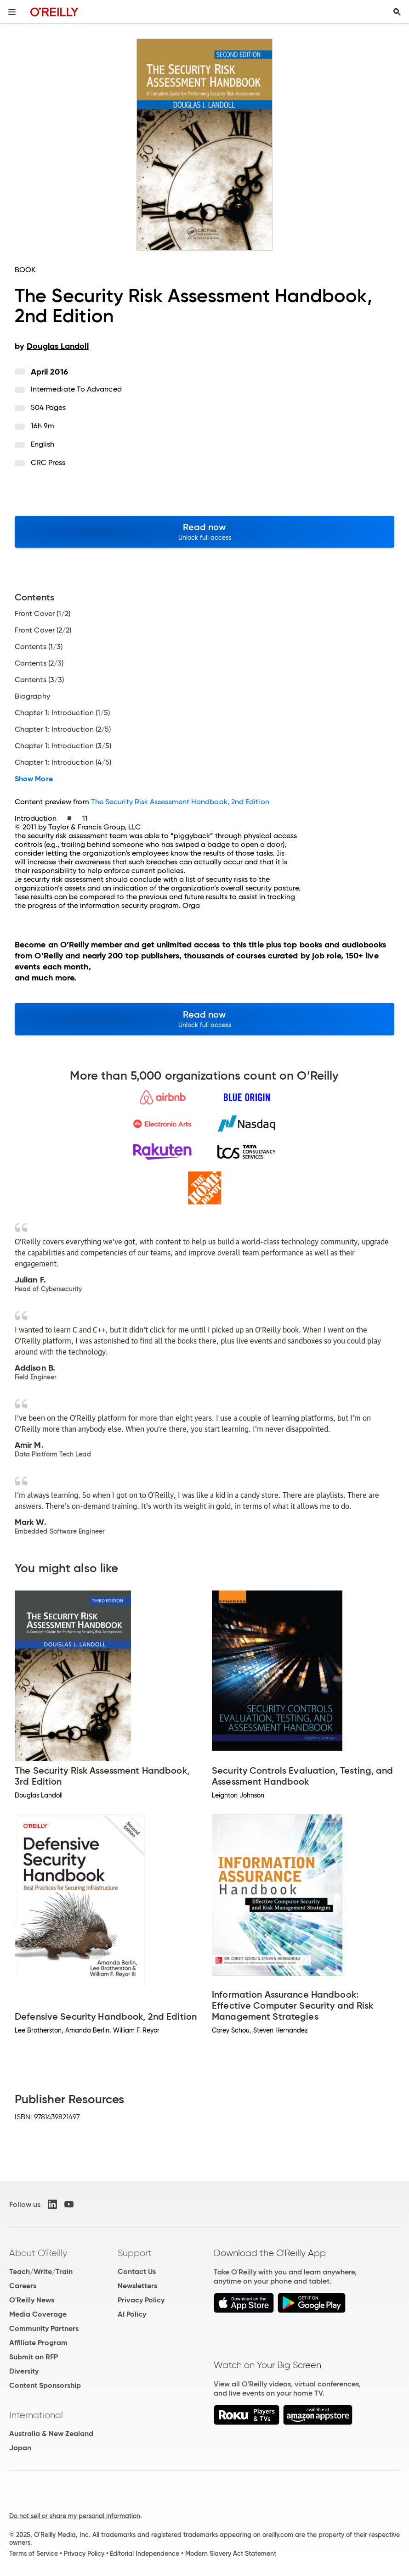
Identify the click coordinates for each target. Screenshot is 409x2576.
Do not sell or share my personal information (74, 2516)
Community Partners (44, 2328)
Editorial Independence (144, 2553)
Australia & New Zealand (51, 2433)
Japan (20, 2448)
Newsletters (137, 2285)
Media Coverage (38, 2314)
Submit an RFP (33, 2357)
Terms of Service (33, 2553)
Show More (34, 779)
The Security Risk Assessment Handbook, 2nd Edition (180, 801)
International (36, 2414)
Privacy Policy (141, 2300)
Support (135, 2252)
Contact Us (137, 2271)
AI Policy (132, 2314)
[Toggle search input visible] (397, 12)
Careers (22, 2285)
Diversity (24, 2371)
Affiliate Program (38, 2342)
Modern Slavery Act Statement (230, 2553)
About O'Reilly (38, 2252)
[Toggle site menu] (12, 12)
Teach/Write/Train (41, 2271)
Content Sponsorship (45, 2385)
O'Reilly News (31, 2300)
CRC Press (48, 462)
